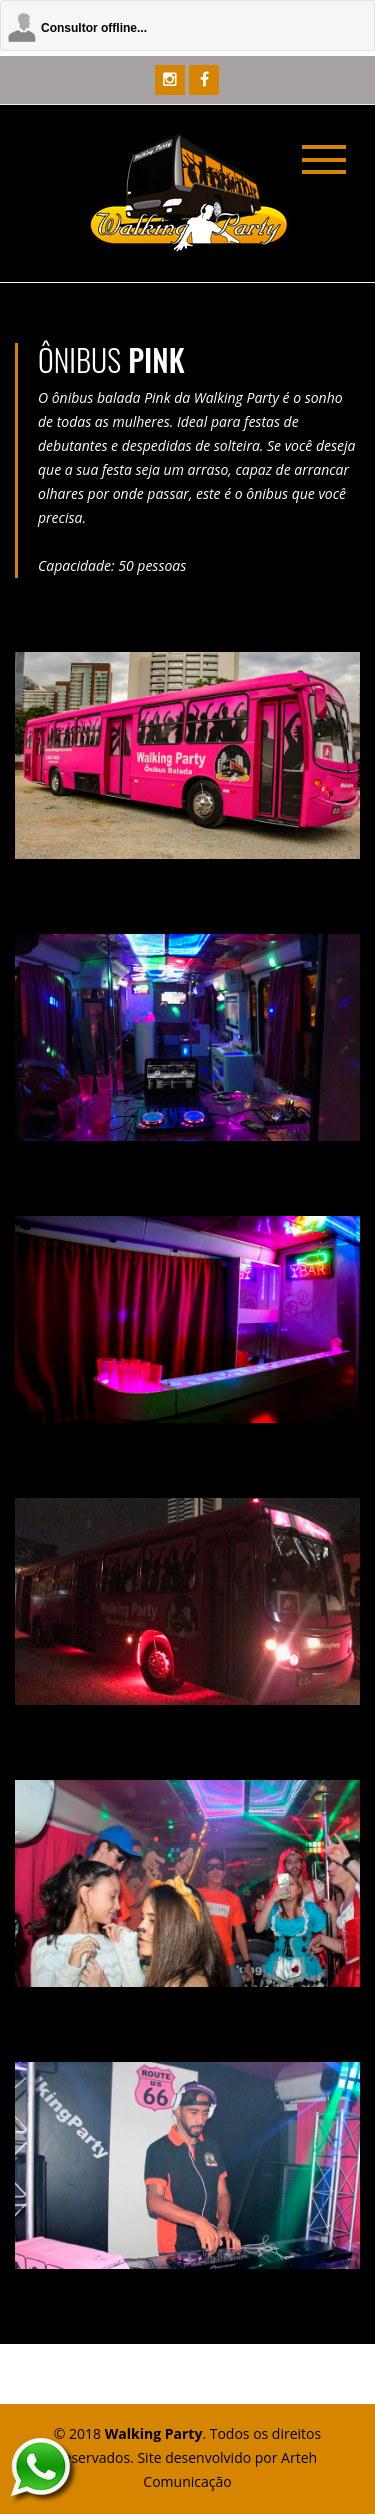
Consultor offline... (94, 28)
